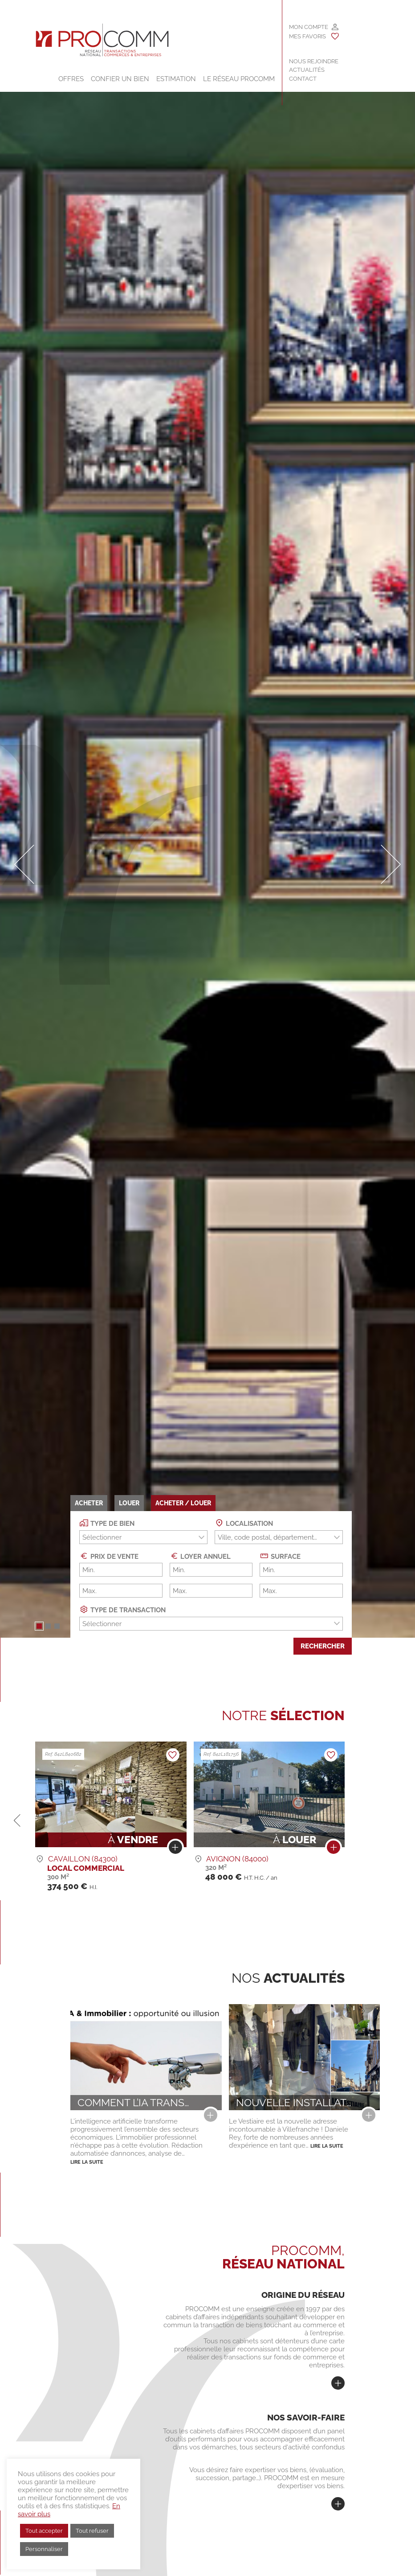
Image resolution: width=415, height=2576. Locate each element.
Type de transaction (122, 1609)
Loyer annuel (200, 1556)
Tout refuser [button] (92, 2530)
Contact (303, 78)
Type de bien (106, 1523)
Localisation (244, 1523)
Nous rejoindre (313, 61)
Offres (71, 79)
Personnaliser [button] (44, 2549)
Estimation (176, 79)
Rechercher (323, 1646)
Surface (280, 1556)
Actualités (307, 69)
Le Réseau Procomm (239, 79)
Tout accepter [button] (44, 2530)
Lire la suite (86, 2162)
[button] (39, 1626)
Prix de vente (108, 1556)
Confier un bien (120, 79)
